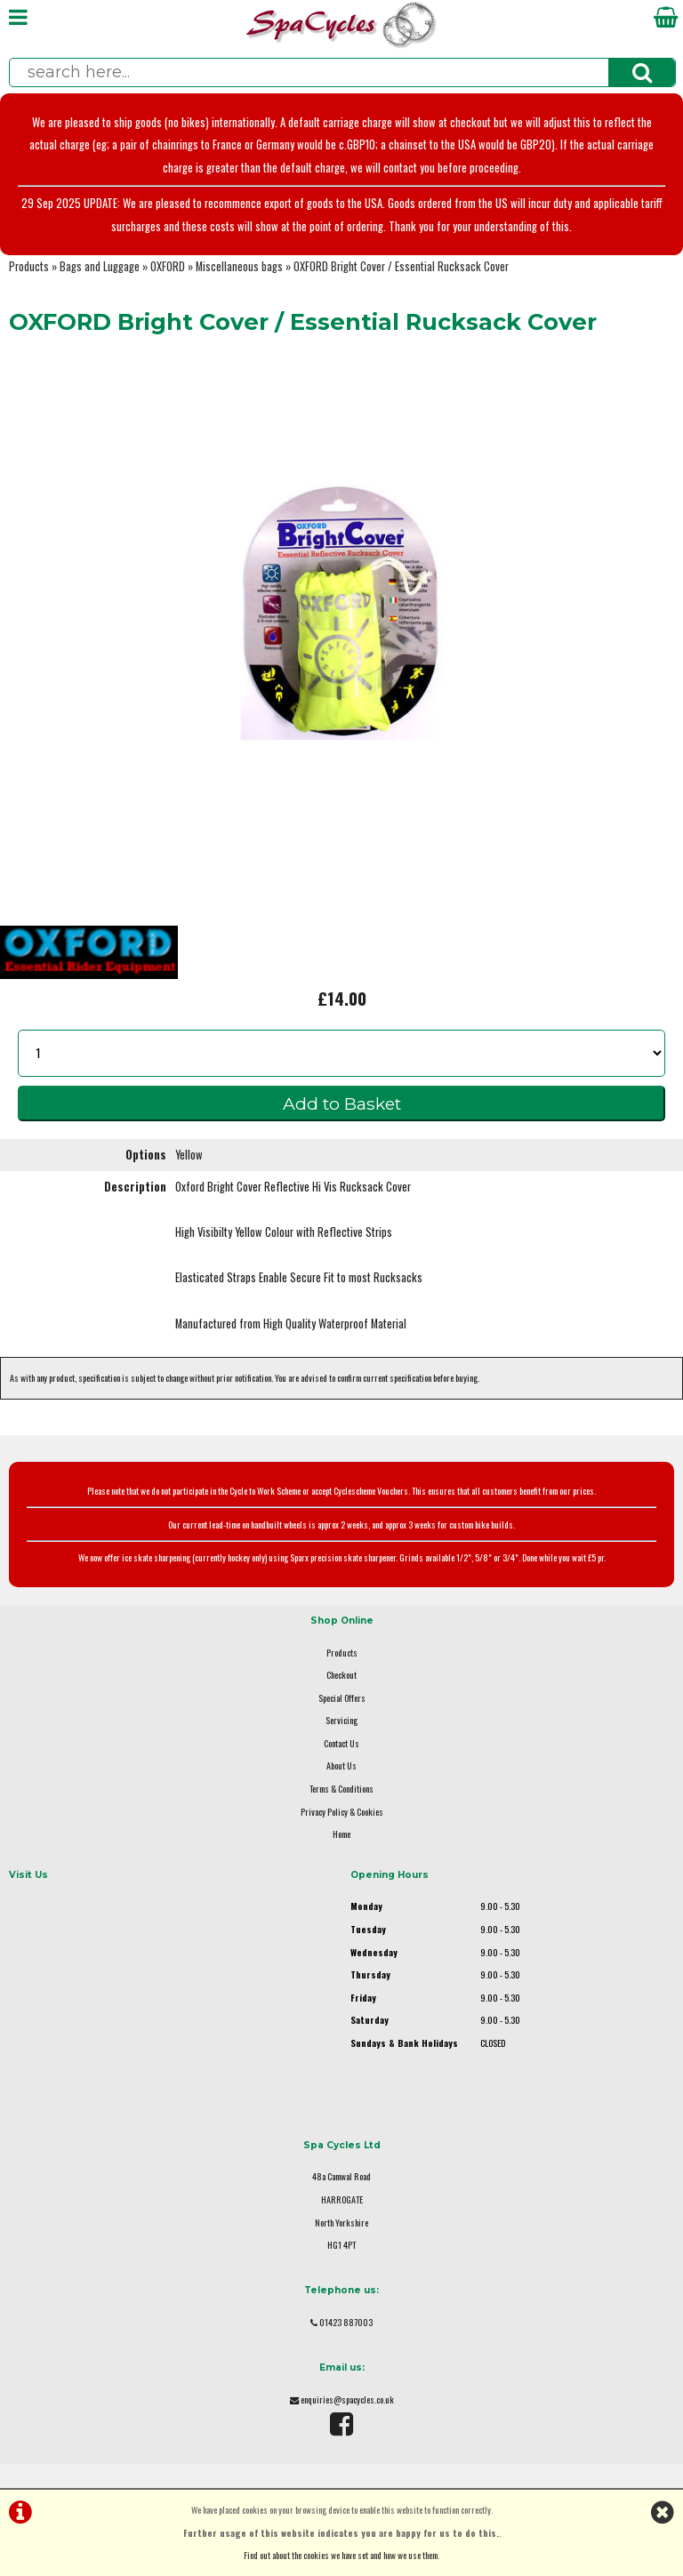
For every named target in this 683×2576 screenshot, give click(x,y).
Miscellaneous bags (239, 266)
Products (29, 266)
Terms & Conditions (341, 1788)
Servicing (341, 1720)
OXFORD (167, 266)
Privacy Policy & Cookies (342, 1811)
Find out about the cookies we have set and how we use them (341, 2555)
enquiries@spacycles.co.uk (347, 2399)
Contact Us (341, 1743)
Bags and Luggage (100, 266)
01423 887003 (346, 2322)
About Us (341, 1765)
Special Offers (342, 1698)
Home (341, 1834)
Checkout (341, 1674)
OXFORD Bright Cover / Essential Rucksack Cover (401, 266)
